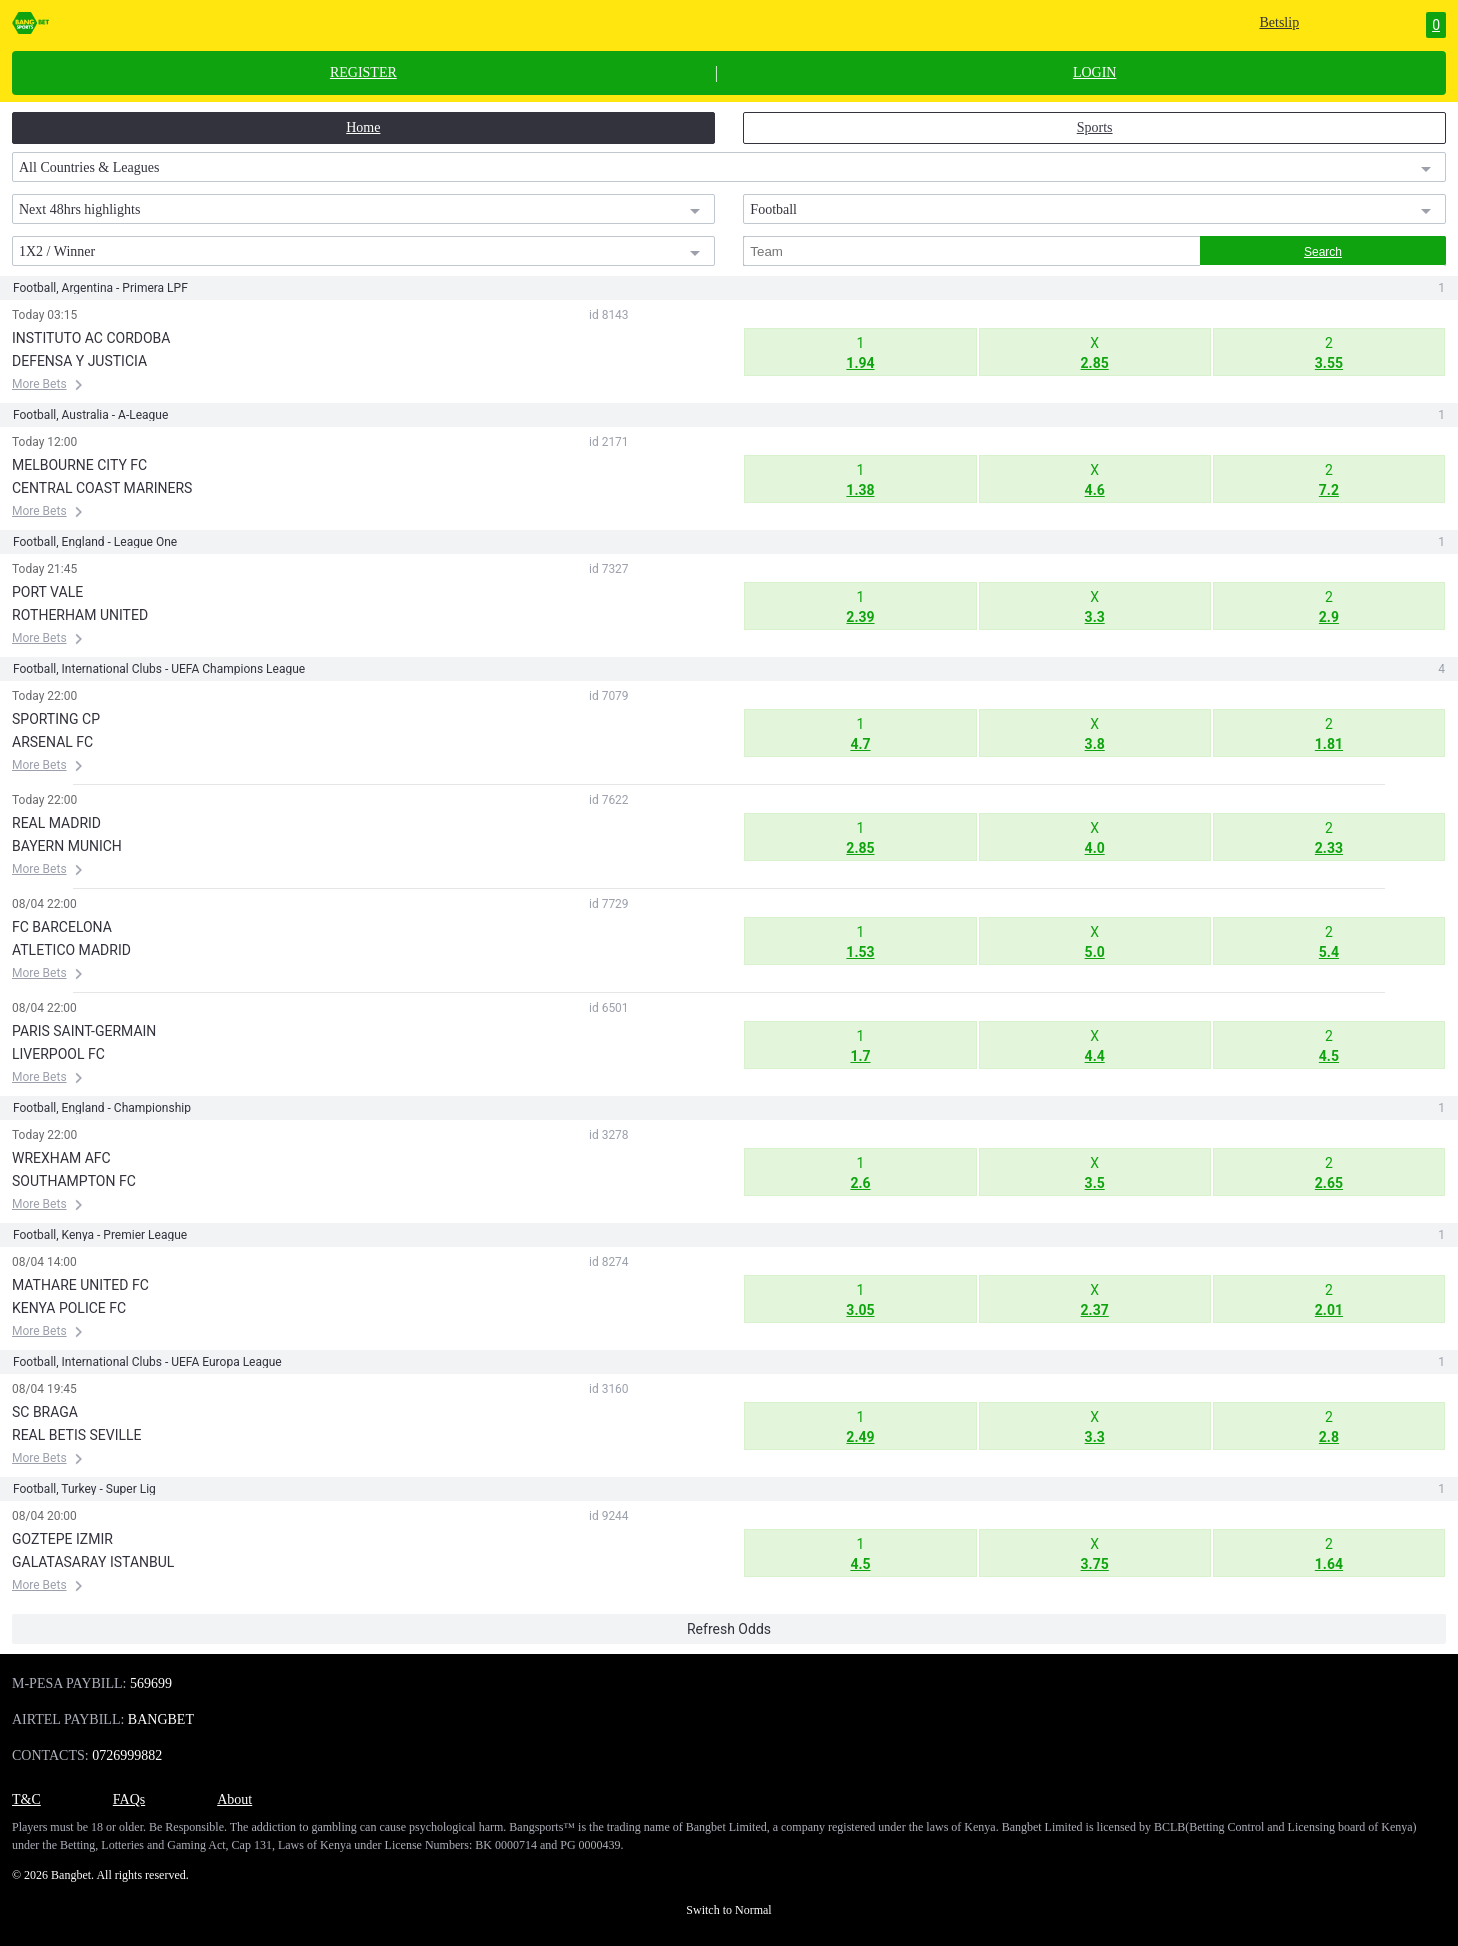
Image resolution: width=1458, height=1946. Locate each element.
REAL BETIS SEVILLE (77, 1435)
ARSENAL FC (52, 742)
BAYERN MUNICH (67, 846)
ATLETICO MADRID (71, 950)
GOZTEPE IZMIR (62, 1539)
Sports (1095, 127)
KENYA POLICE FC (69, 1308)
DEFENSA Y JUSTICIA (79, 361)
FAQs (129, 1799)
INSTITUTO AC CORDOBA (91, 338)
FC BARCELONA (62, 927)
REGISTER (363, 73)
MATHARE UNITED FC (80, 1285)
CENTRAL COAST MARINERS (102, 488)
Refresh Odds (729, 1629)
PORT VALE (47, 592)
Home (363, 127)
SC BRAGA (45, 1412)
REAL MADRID (56, 823)
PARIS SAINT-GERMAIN (84, 1031)
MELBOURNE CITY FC (79, 465)
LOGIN (1095, 73)
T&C (26, 1799)
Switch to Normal (728, 1910)
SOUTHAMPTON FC (74, 1181)
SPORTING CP (56, 719)
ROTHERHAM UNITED (80, 615)
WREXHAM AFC (61, 1158)
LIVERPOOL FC (58, 1054)
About (234, 1799)
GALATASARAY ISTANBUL (93, 1562)
